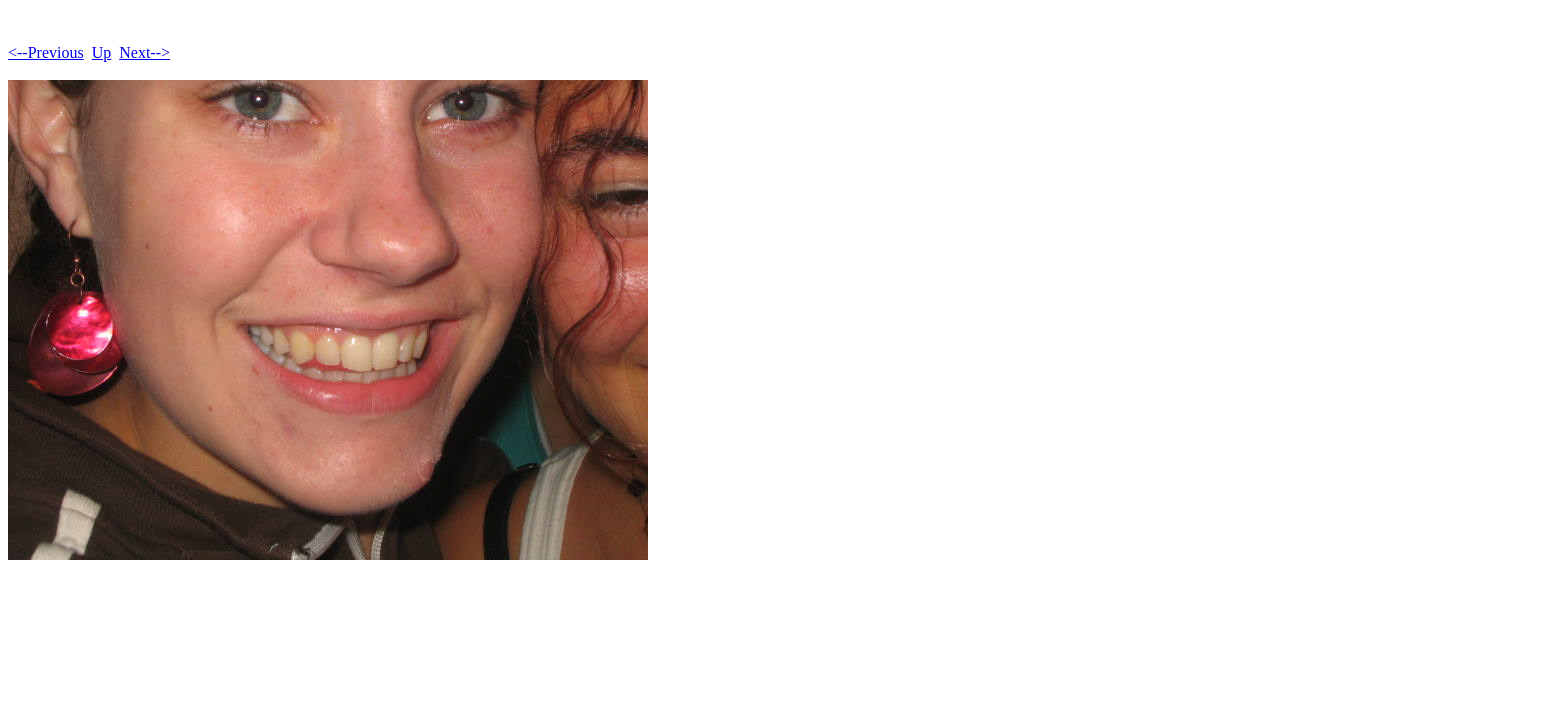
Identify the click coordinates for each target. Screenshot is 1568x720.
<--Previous (46, 52)
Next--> (144, 52)
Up (102, 52)
